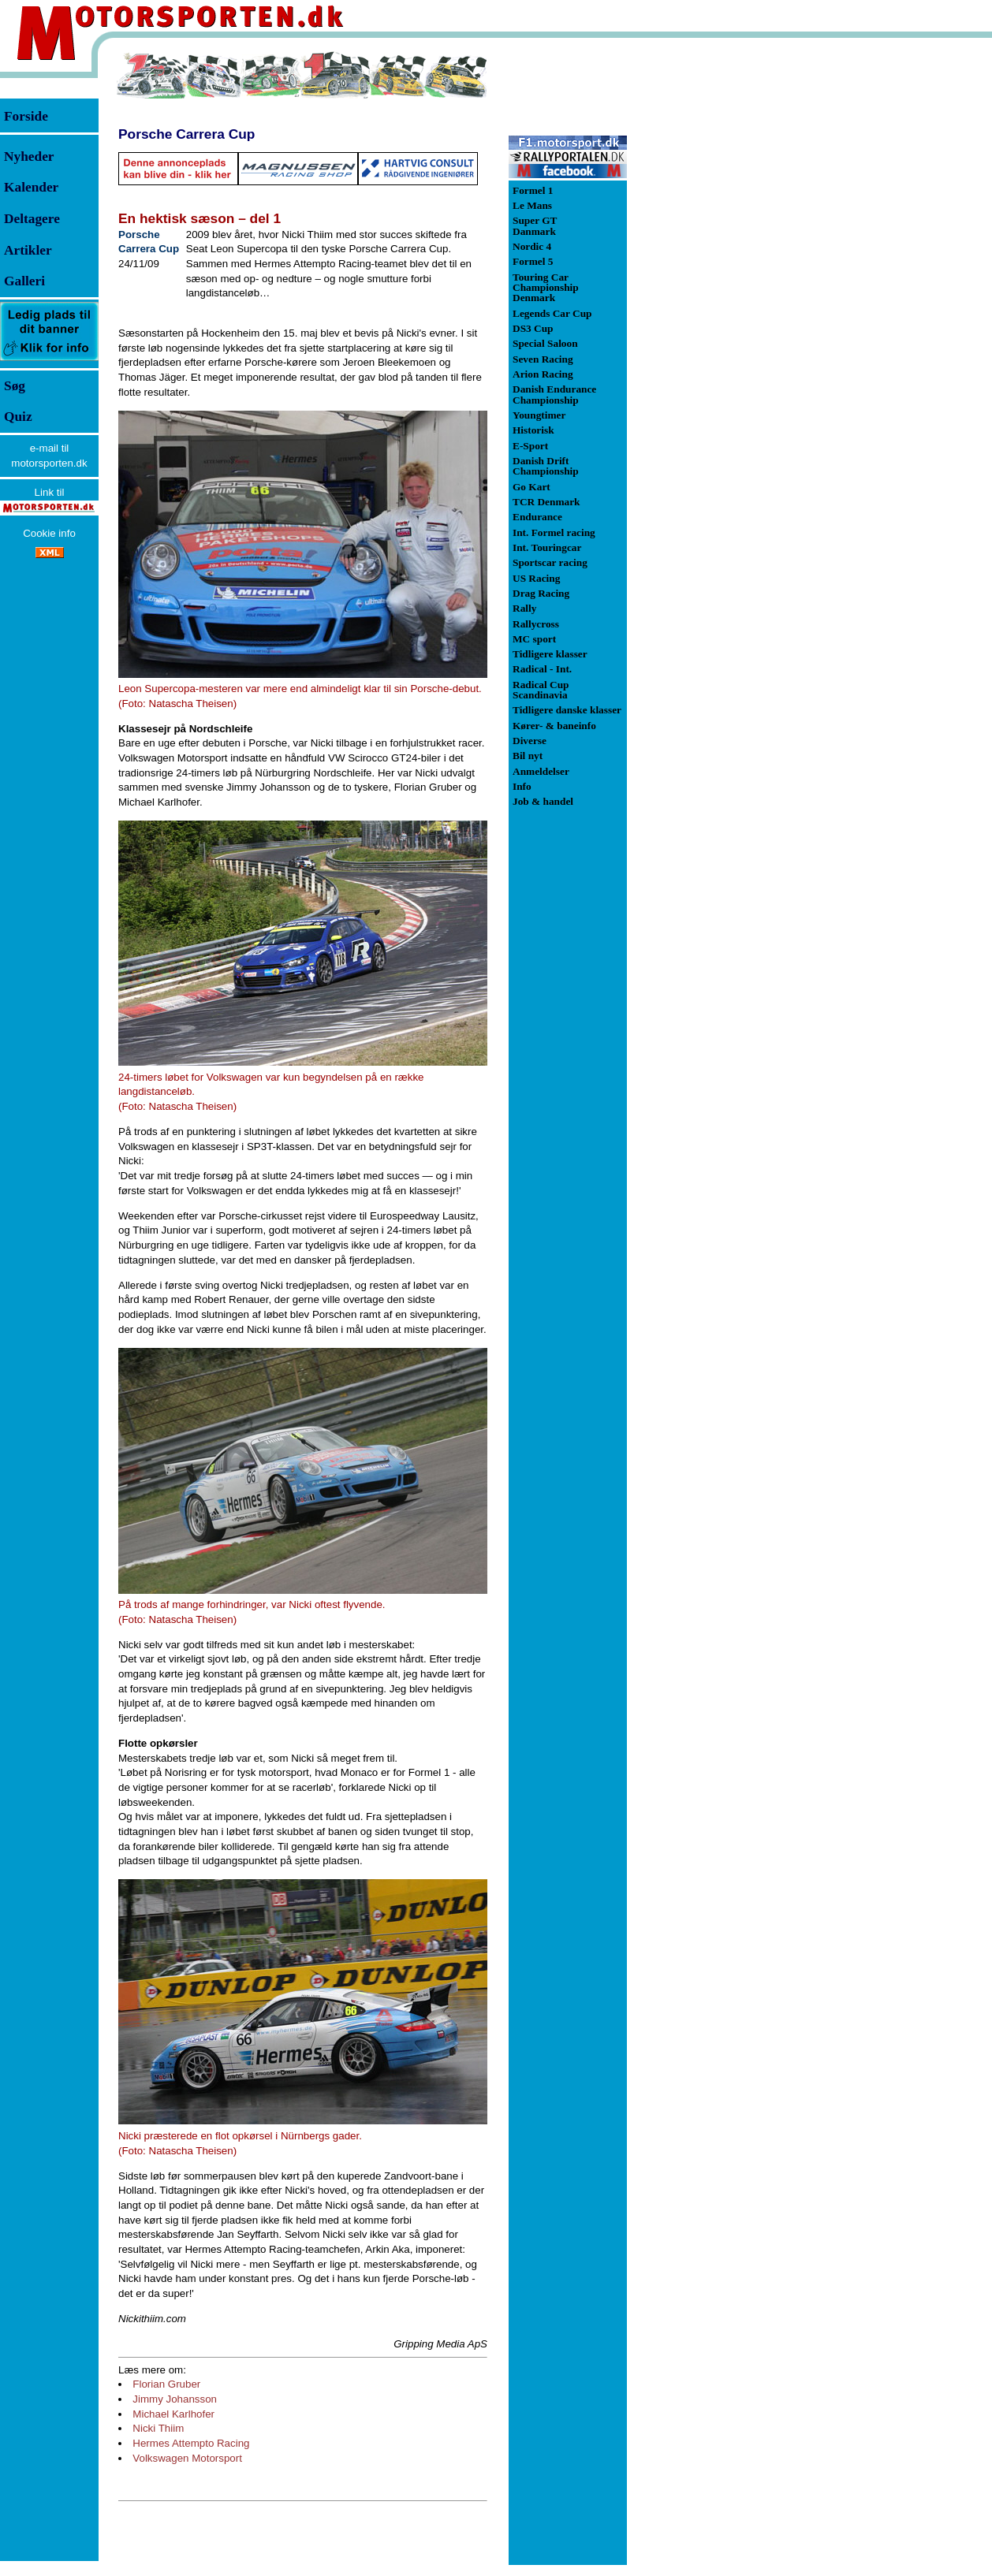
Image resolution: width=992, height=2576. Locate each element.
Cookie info (49, 533)
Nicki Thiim (158, 2428)
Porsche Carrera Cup (186, 134)
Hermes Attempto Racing (190, 2443)
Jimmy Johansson (174, 2399)
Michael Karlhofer (173, 2414)
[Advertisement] (710, 286)
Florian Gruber (166, 2384)
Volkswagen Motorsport (187, 2458)
